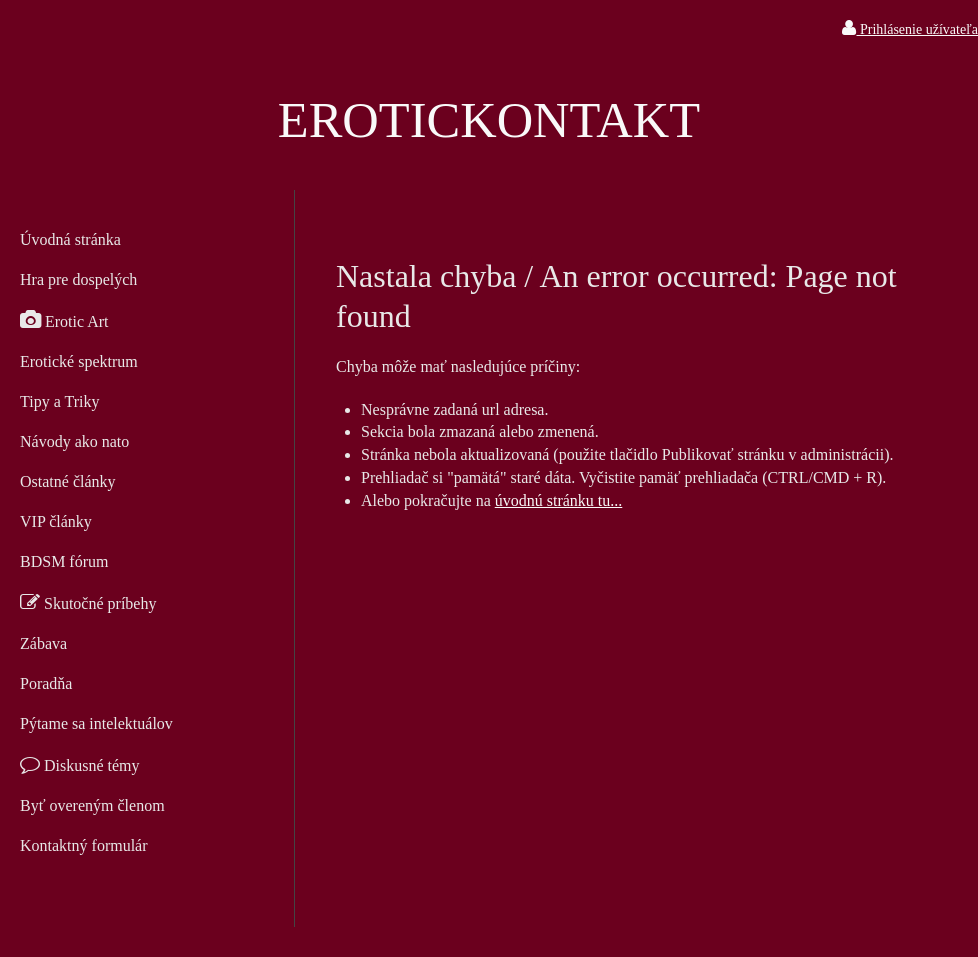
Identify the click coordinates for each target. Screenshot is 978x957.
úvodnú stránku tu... (559, 500)
